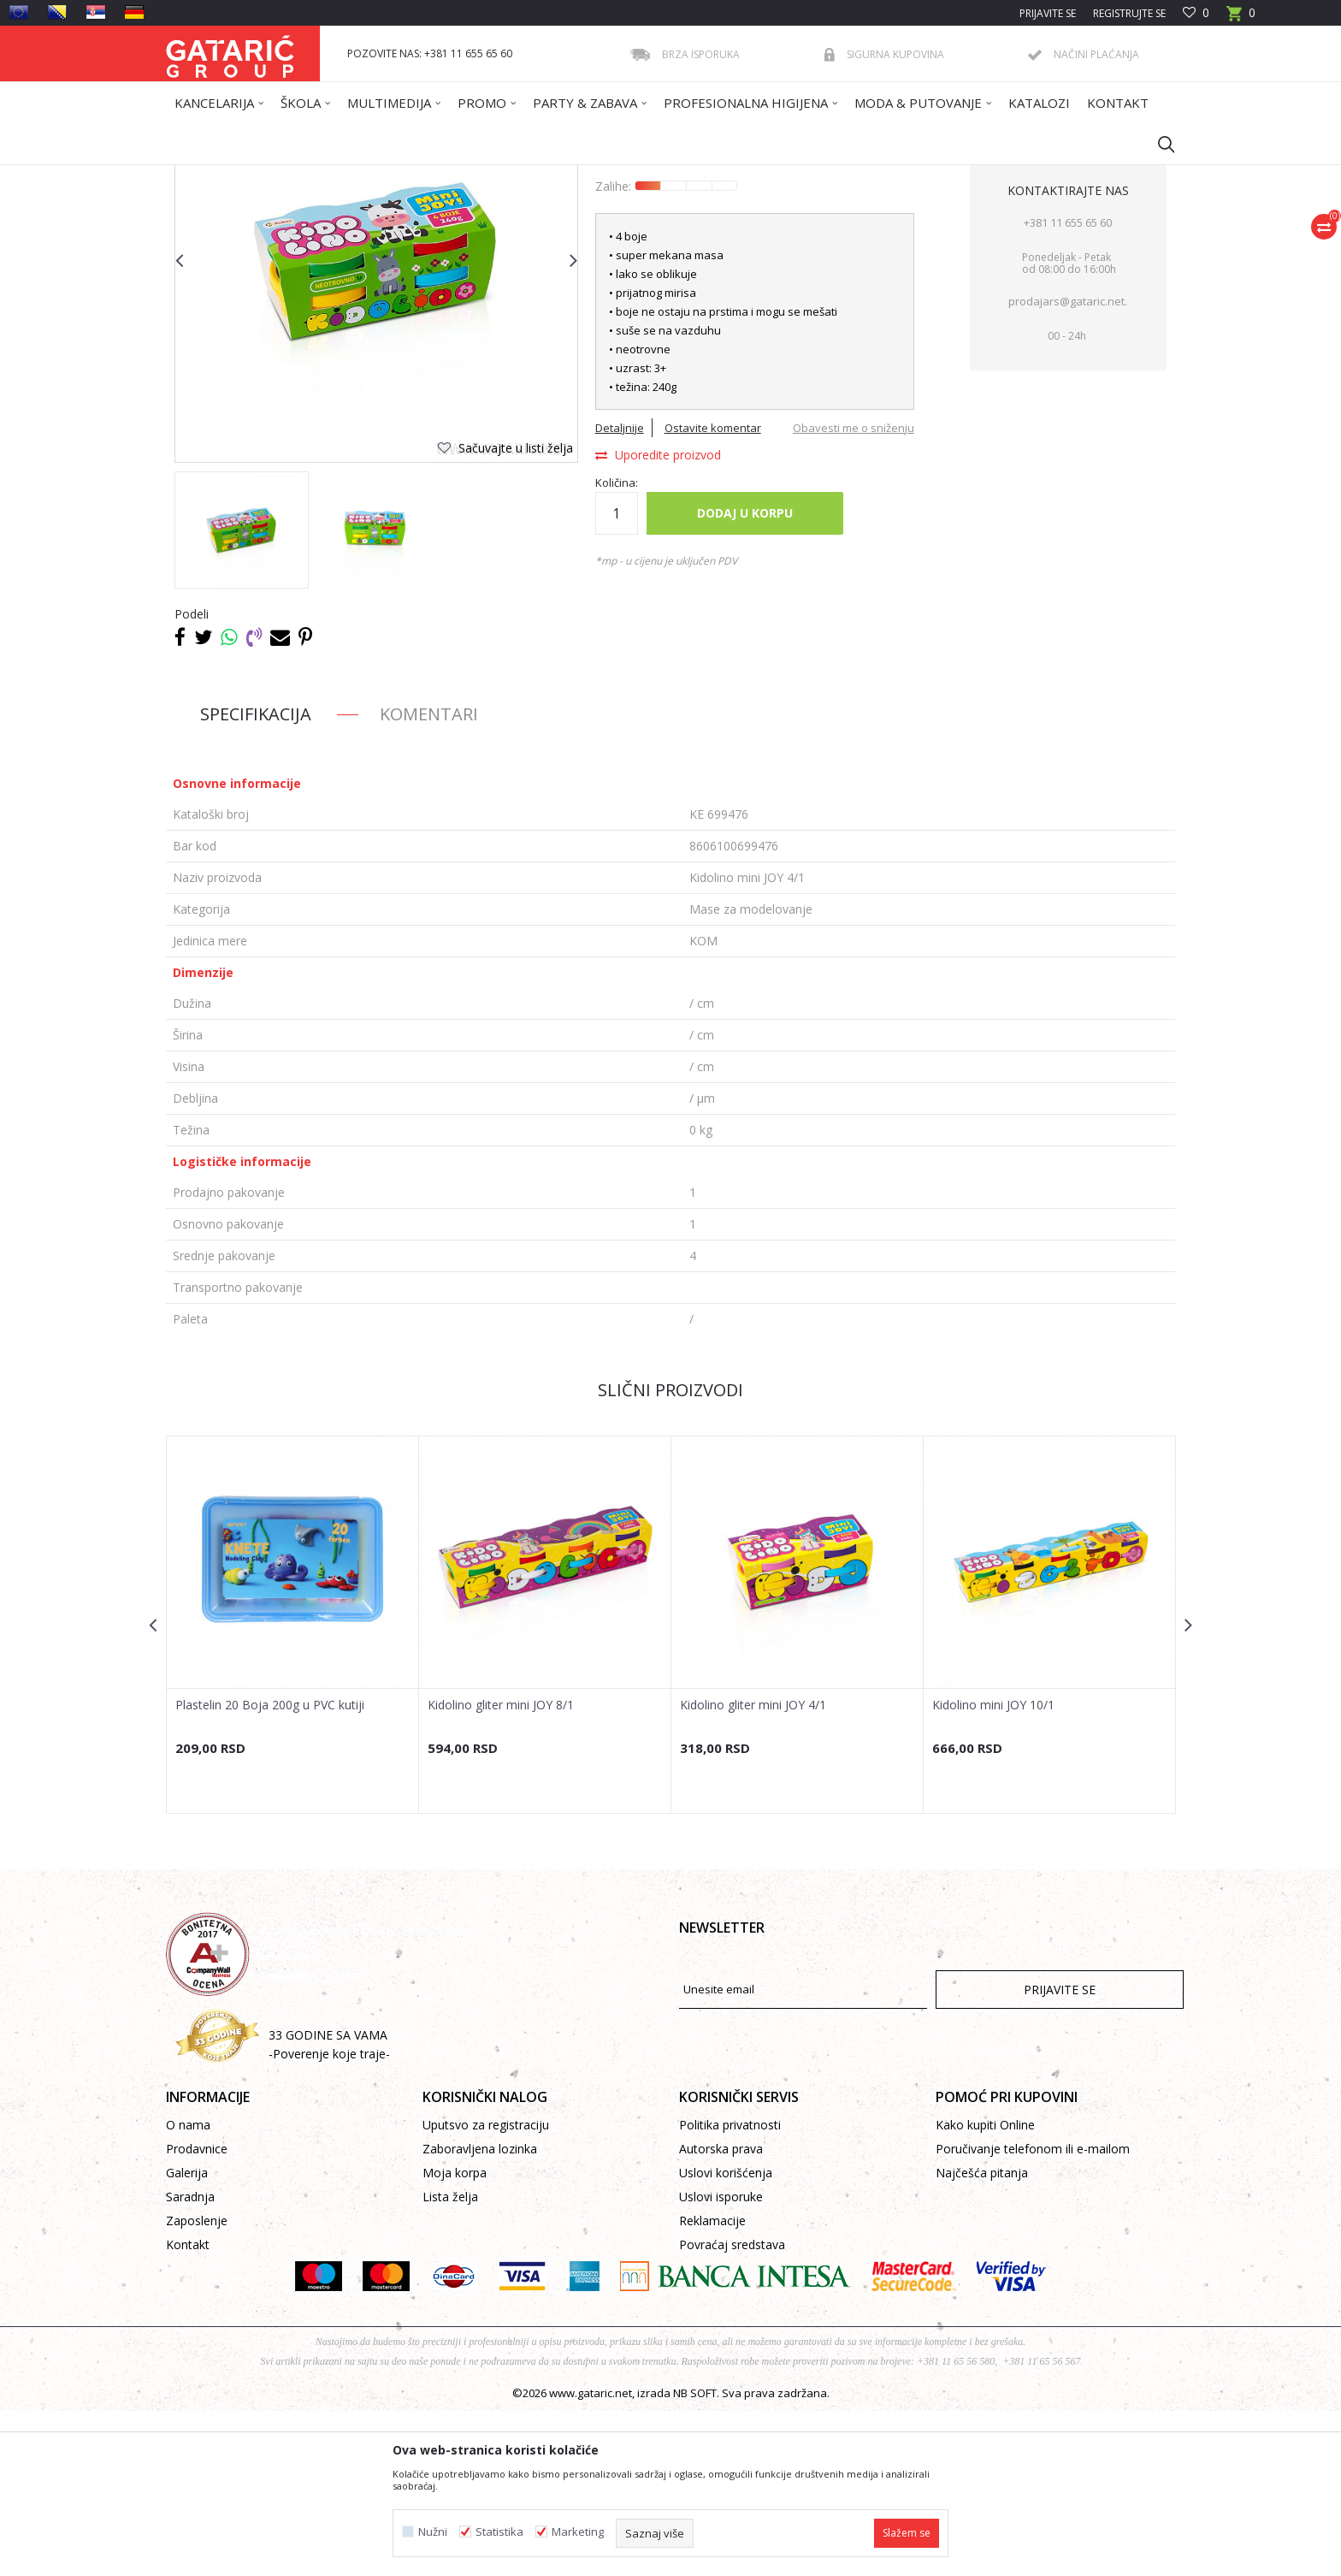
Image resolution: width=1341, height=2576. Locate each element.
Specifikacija (255, 879)
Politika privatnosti (730, 2290)
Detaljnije (619, 593)
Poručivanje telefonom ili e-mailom (1033, 2314)
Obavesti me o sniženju (853, 593)
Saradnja (190, 2362)
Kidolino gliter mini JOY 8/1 (501, 1870)
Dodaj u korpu (745, 678)
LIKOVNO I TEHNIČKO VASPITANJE (494, 176)
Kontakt (188, 2409)
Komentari (429, 879)
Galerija (187, 2338)
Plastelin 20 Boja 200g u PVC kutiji (269, 1870)
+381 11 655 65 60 (1068, 387)
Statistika (499, 2532)
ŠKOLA (385, 176)
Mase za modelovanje (639, 176)
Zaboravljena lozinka (479, 2314)
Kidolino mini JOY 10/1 (993, 1870)
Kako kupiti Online (985, 2290)
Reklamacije (712, 2386)
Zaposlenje (196, 2386)
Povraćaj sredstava (732, 2409)
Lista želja (450, 2362)
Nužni (432, 2532)
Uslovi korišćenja (725, 2338)
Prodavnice (196, 2314)
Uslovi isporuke (721, 2362)
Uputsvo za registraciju (485, 2290)
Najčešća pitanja (982, 2338)
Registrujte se (1129, 13)
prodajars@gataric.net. (1067, 466)
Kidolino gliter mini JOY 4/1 (753, 1870)
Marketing (578, 2532)
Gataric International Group (232, 176)
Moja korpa (454, 2338)
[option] (241, 695)
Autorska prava (721, 2314)
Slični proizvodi (670, 1554)
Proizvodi (334, 176)
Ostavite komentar (713, 593)
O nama (188, 2290)
